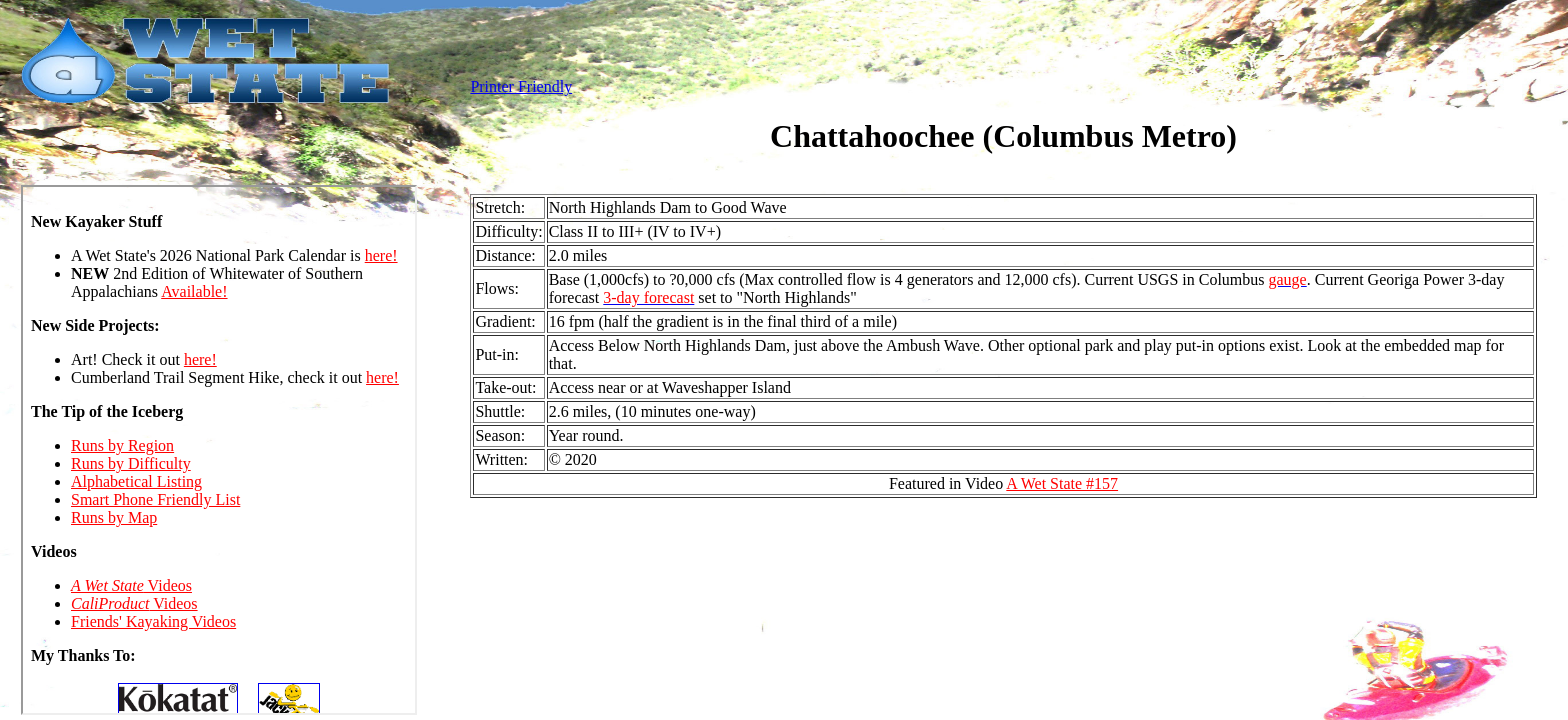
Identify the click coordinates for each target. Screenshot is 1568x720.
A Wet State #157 (1062, 483)
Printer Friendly (521, 86)
